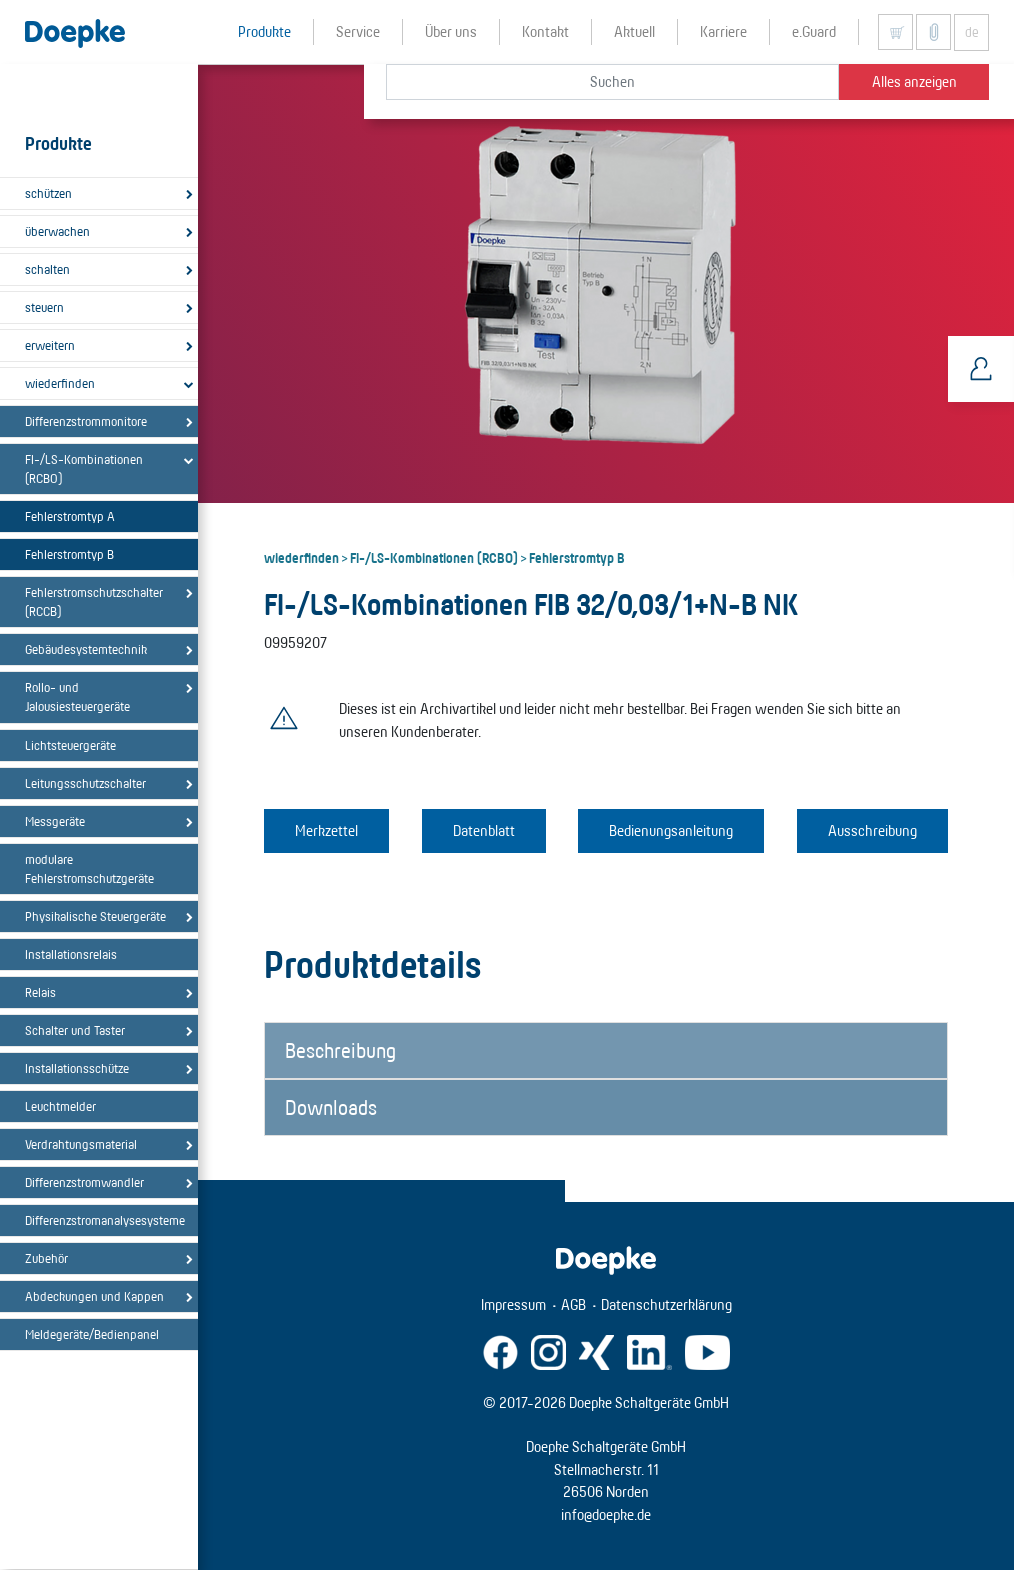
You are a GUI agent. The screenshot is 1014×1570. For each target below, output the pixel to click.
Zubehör (46, 1258)
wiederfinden (60, 383)
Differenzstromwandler (84, 1182)
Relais (40, 992)
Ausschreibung (872, 830)
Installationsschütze (77, 1068)
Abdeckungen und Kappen (94, 1296)
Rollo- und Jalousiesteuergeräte (77, 696)
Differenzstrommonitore (86, 421)
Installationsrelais (71, 954)
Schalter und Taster (75, 1030)
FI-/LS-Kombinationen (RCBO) (84, 468)
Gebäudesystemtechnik (86, 649)
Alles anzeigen (914, 81)
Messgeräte (55, 821)
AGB (573, 1304)
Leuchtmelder (60, 1106)
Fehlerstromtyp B (69, 554)
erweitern (50, 345)
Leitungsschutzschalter (85, 783)
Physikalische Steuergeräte (95, 916)
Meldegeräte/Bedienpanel (92, 1334)
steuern (44, 307)
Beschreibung (340, 1050)
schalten (47, 269)
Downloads (331, 1107)
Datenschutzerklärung (666, 1304)
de (972, 32)
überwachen (57, 231)
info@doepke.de (606, 1514)
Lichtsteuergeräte (70, 745)
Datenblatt (484, 830)
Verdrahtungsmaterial (81, 1144)
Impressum (513, 1304)
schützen (48, 193)
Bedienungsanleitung (671, 830)
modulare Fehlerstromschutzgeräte (89, 868)
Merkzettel (326, 830)
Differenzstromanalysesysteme (103, 1220)
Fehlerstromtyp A (70, 516)
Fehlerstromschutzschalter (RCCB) (94, 601)
